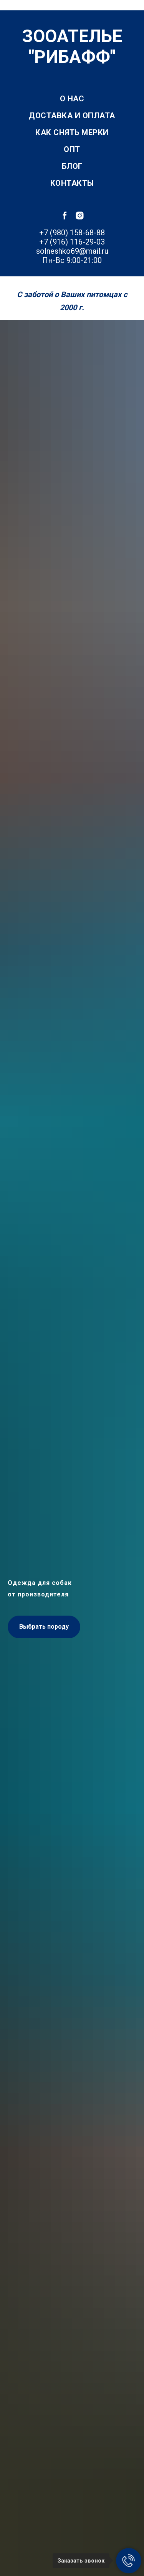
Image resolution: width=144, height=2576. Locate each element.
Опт (72, 149)
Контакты (72, 183)
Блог (72, 166)
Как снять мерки (72, 132)
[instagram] (79, 215)
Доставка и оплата (72, 115)
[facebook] (65, 215)
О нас (72, 98)
